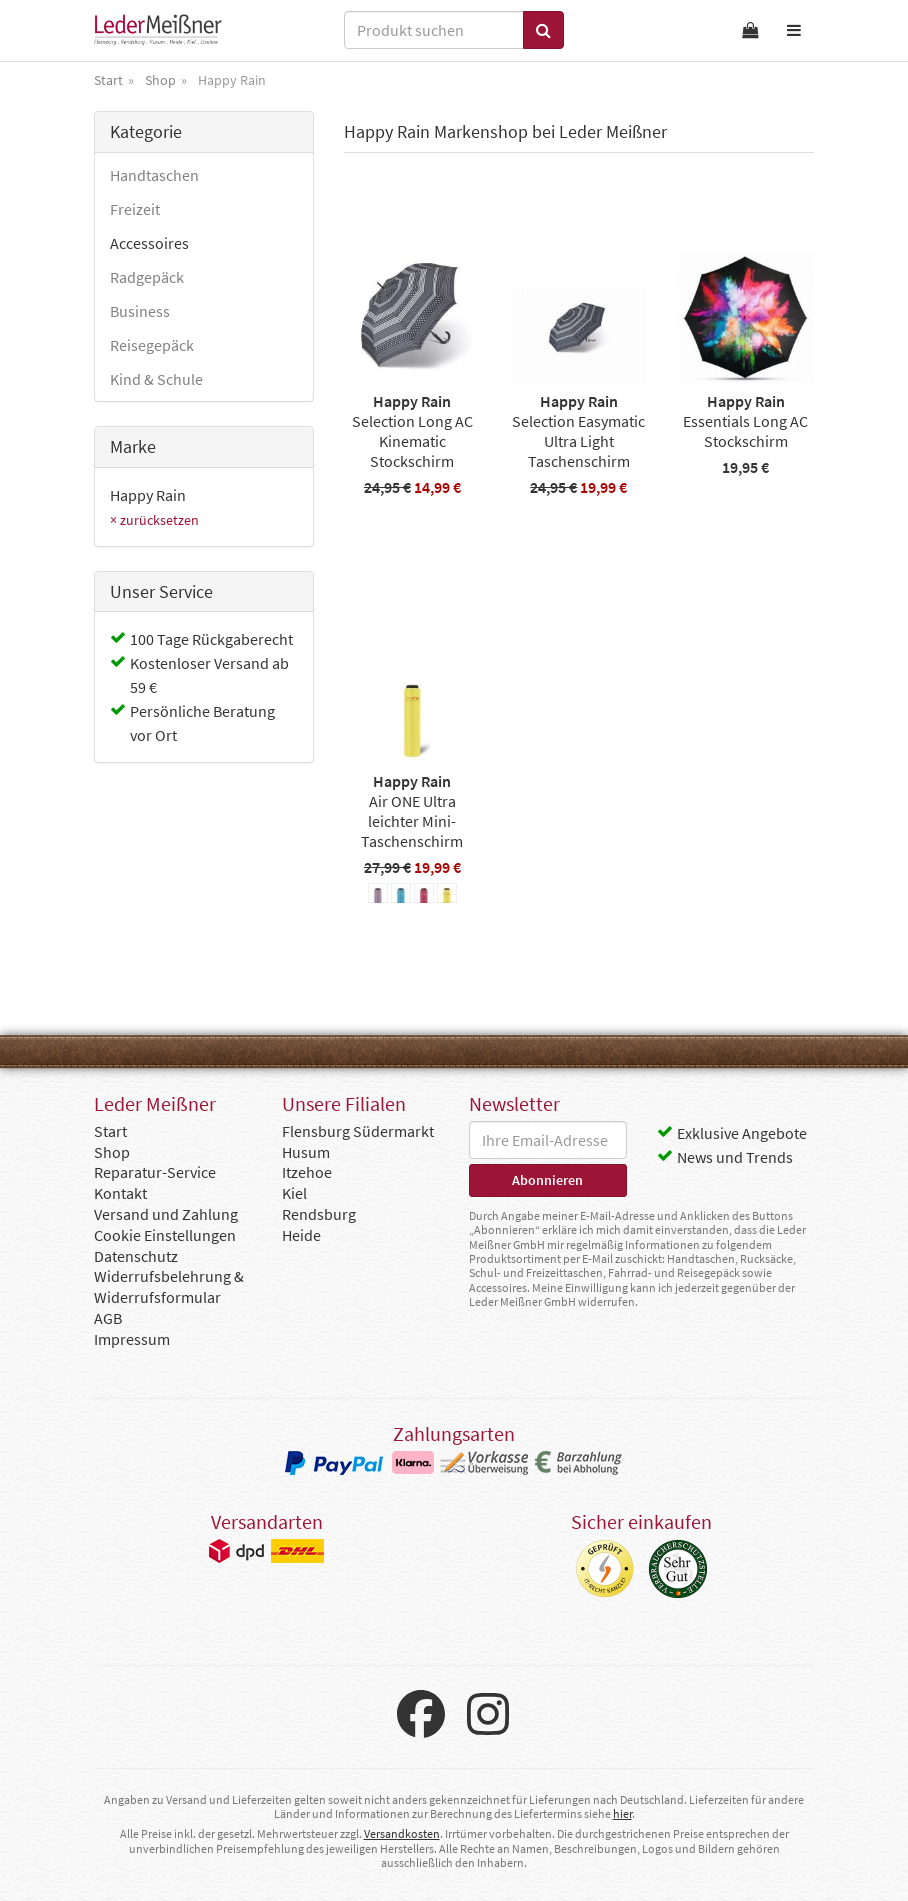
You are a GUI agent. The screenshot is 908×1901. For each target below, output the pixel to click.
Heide (301, 1235)
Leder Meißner (158, 30)
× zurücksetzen (154, 520)
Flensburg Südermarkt (358, 1131)
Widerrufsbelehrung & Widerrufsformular (169, 1286)
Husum (306, 1152)
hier (622, 1813)
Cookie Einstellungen (165, 1235)
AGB (108, 1318)
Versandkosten (402, 1833)
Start (110, 1131)
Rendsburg (319, 1214)
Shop (112, 1152)
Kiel (294, 1193)
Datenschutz (136, 1256)
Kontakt (120, 1193)
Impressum (132, 1339)
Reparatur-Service (155, 1172)
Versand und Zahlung (166, 1214)
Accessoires (149, 243)
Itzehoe (307, 1172)
